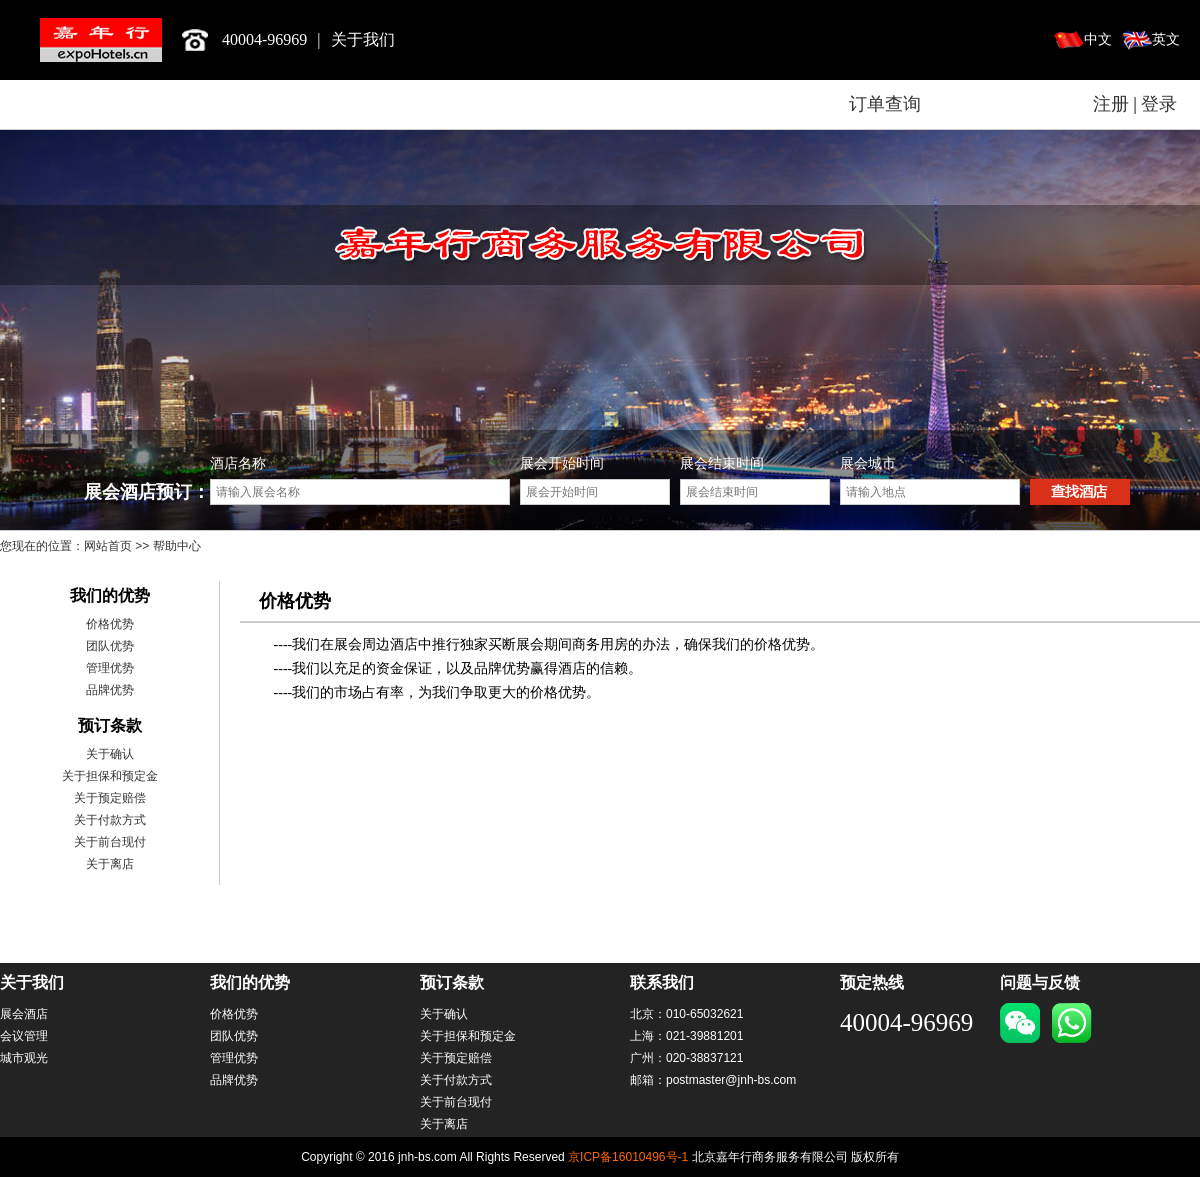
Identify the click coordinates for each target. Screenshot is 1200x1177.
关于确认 (110, 754)
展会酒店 (24, 1014)
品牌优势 (110, 690)
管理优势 (110, 668)
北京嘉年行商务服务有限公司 (101, 40)
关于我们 (363, 39)
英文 (1166, 39)
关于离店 (110, 864)
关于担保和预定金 (110, 776)
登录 (1159, 104)
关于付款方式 (110, 820)
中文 (1098, 39)
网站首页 (108, 546)
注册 (1111, 104)
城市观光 (24, 1058)
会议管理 (24, 1036)
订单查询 (885, 104)
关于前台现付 (110, 842)
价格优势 (110, 624)
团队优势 (110, 646)
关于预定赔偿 (110, 798)
